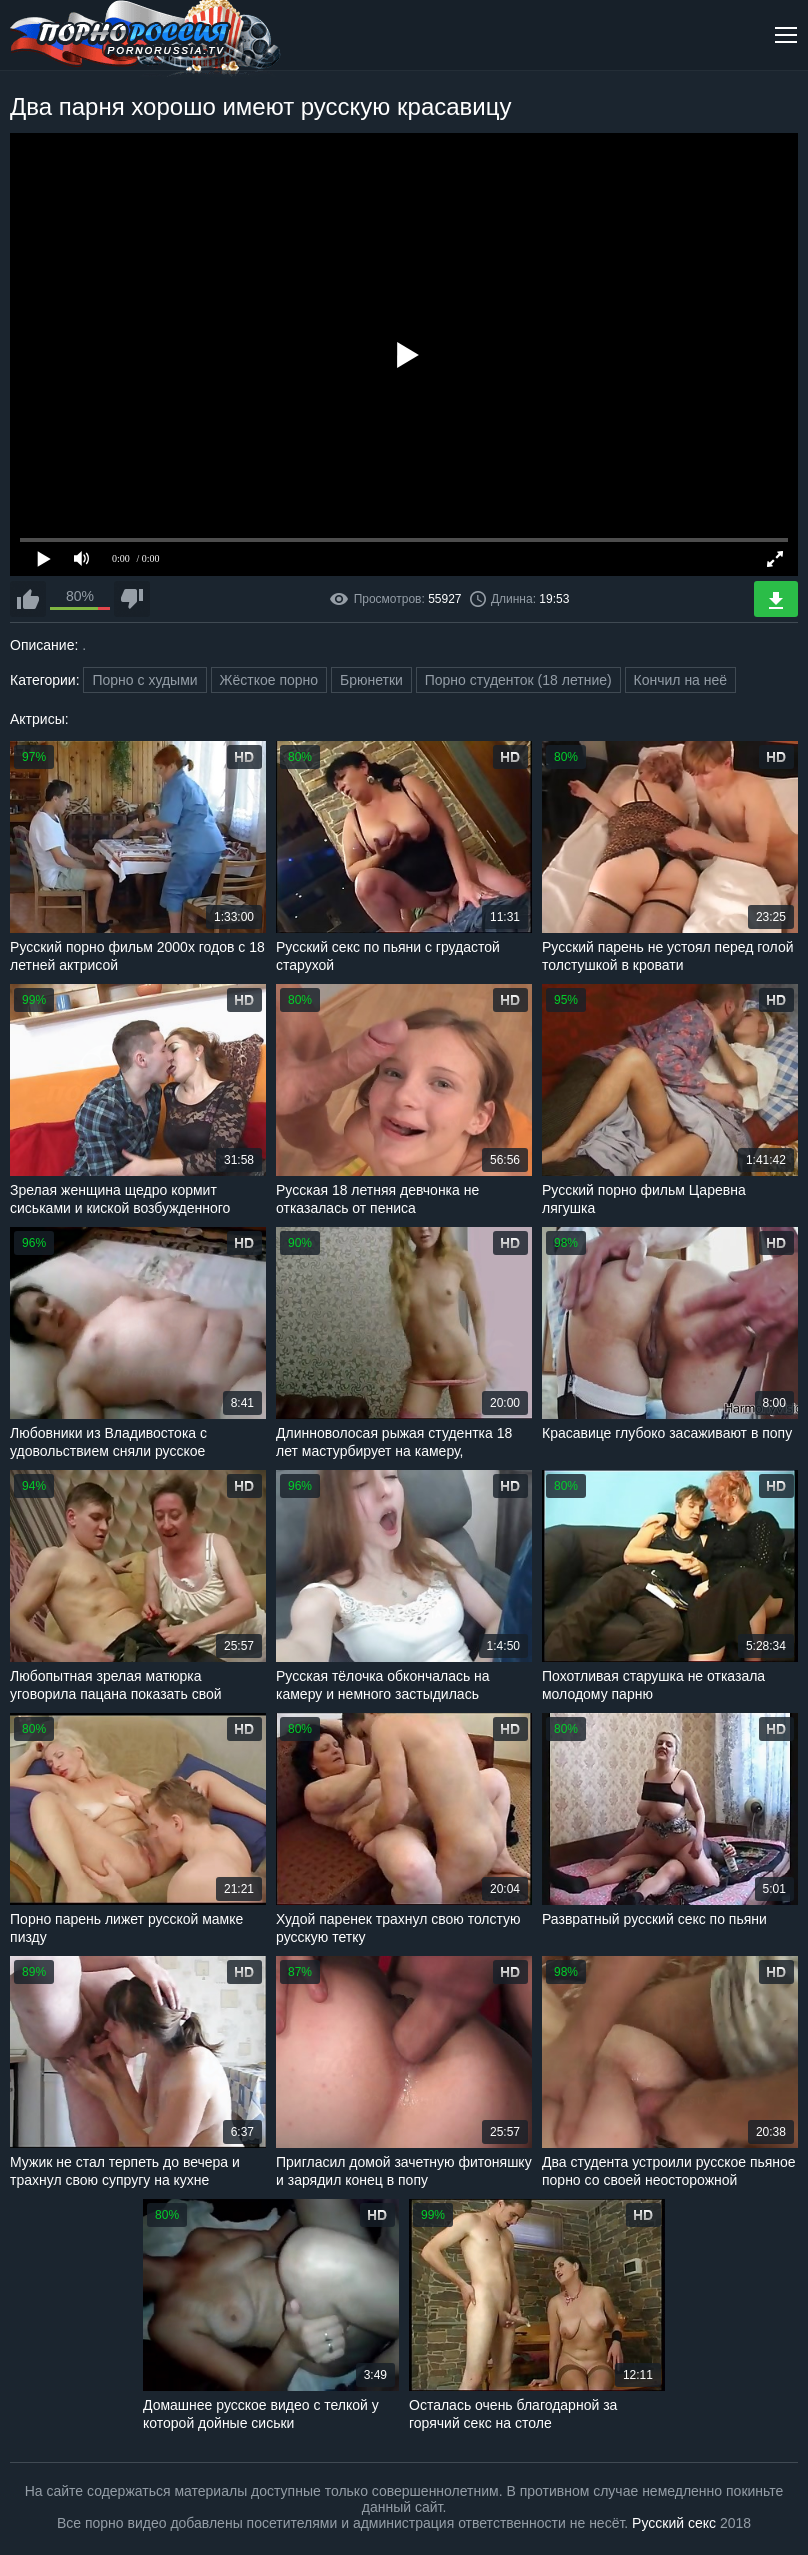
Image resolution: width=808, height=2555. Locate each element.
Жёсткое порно (269, 680)
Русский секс (674, 2523)
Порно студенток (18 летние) (518, 680)
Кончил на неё (681, 680)
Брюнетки (371, 680)
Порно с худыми (144, 680)
